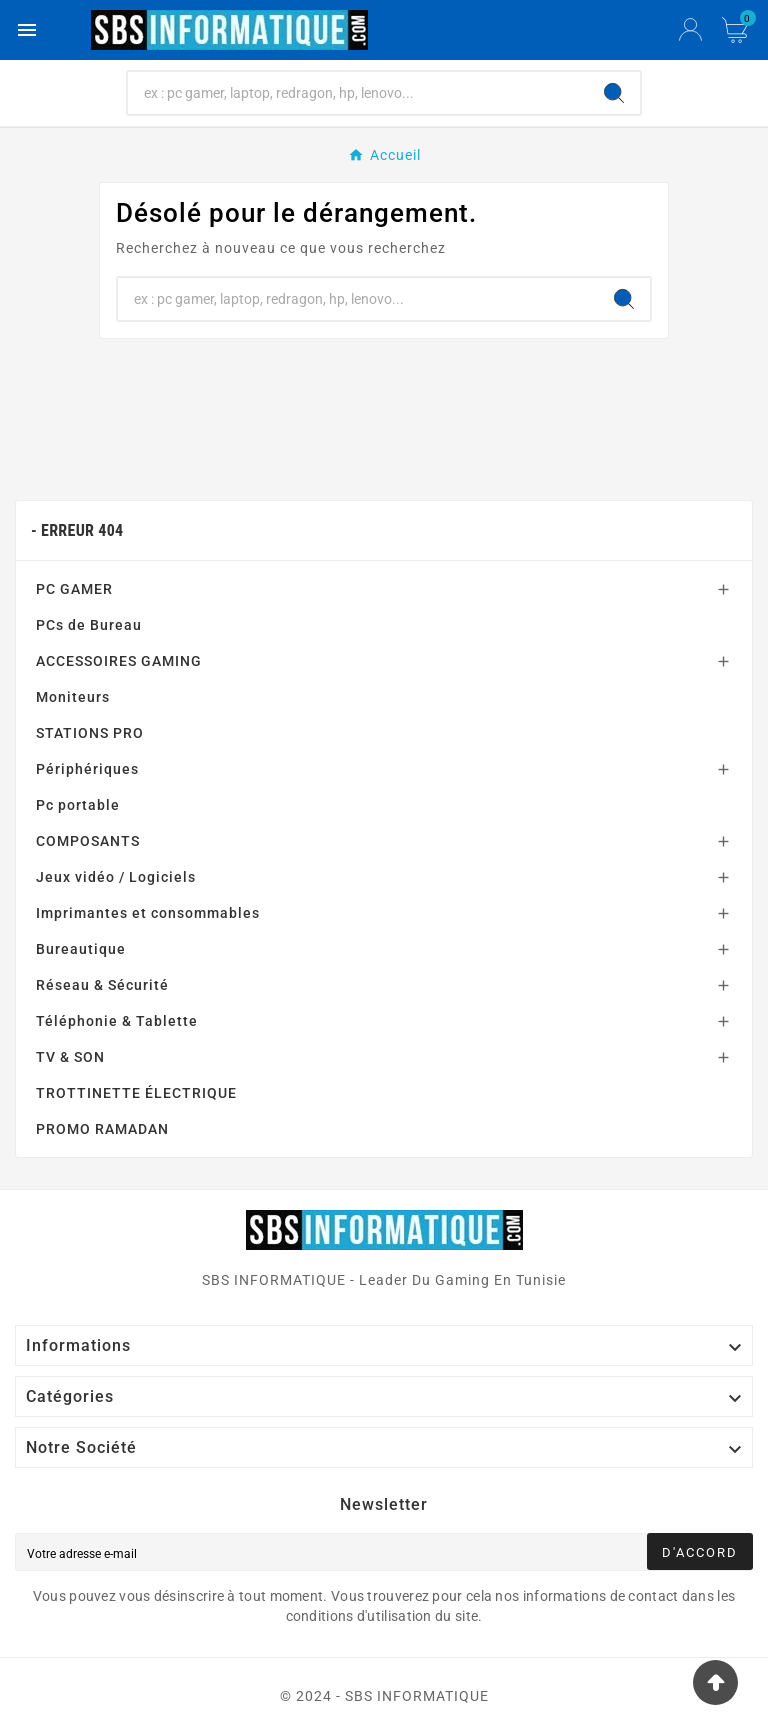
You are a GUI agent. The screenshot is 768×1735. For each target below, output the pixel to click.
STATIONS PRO (90, 733)
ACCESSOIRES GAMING (119, 661)
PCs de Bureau (89, 625)
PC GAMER (74, 589)
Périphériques (87, 769)
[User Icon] (690, 30)
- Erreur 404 (77, 530)
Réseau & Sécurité (102, 985)
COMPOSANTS (88, 841)
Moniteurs (73, 697)
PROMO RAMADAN (102, 1129)
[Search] (614, 93)
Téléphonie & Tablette (117, 1021)
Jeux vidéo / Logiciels (116, 877)
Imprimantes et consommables (148, 913)
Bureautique (81, 949)
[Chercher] (358, 93)
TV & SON (70, 1057)
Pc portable (78, 805)
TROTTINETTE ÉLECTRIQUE (136, 1093)
